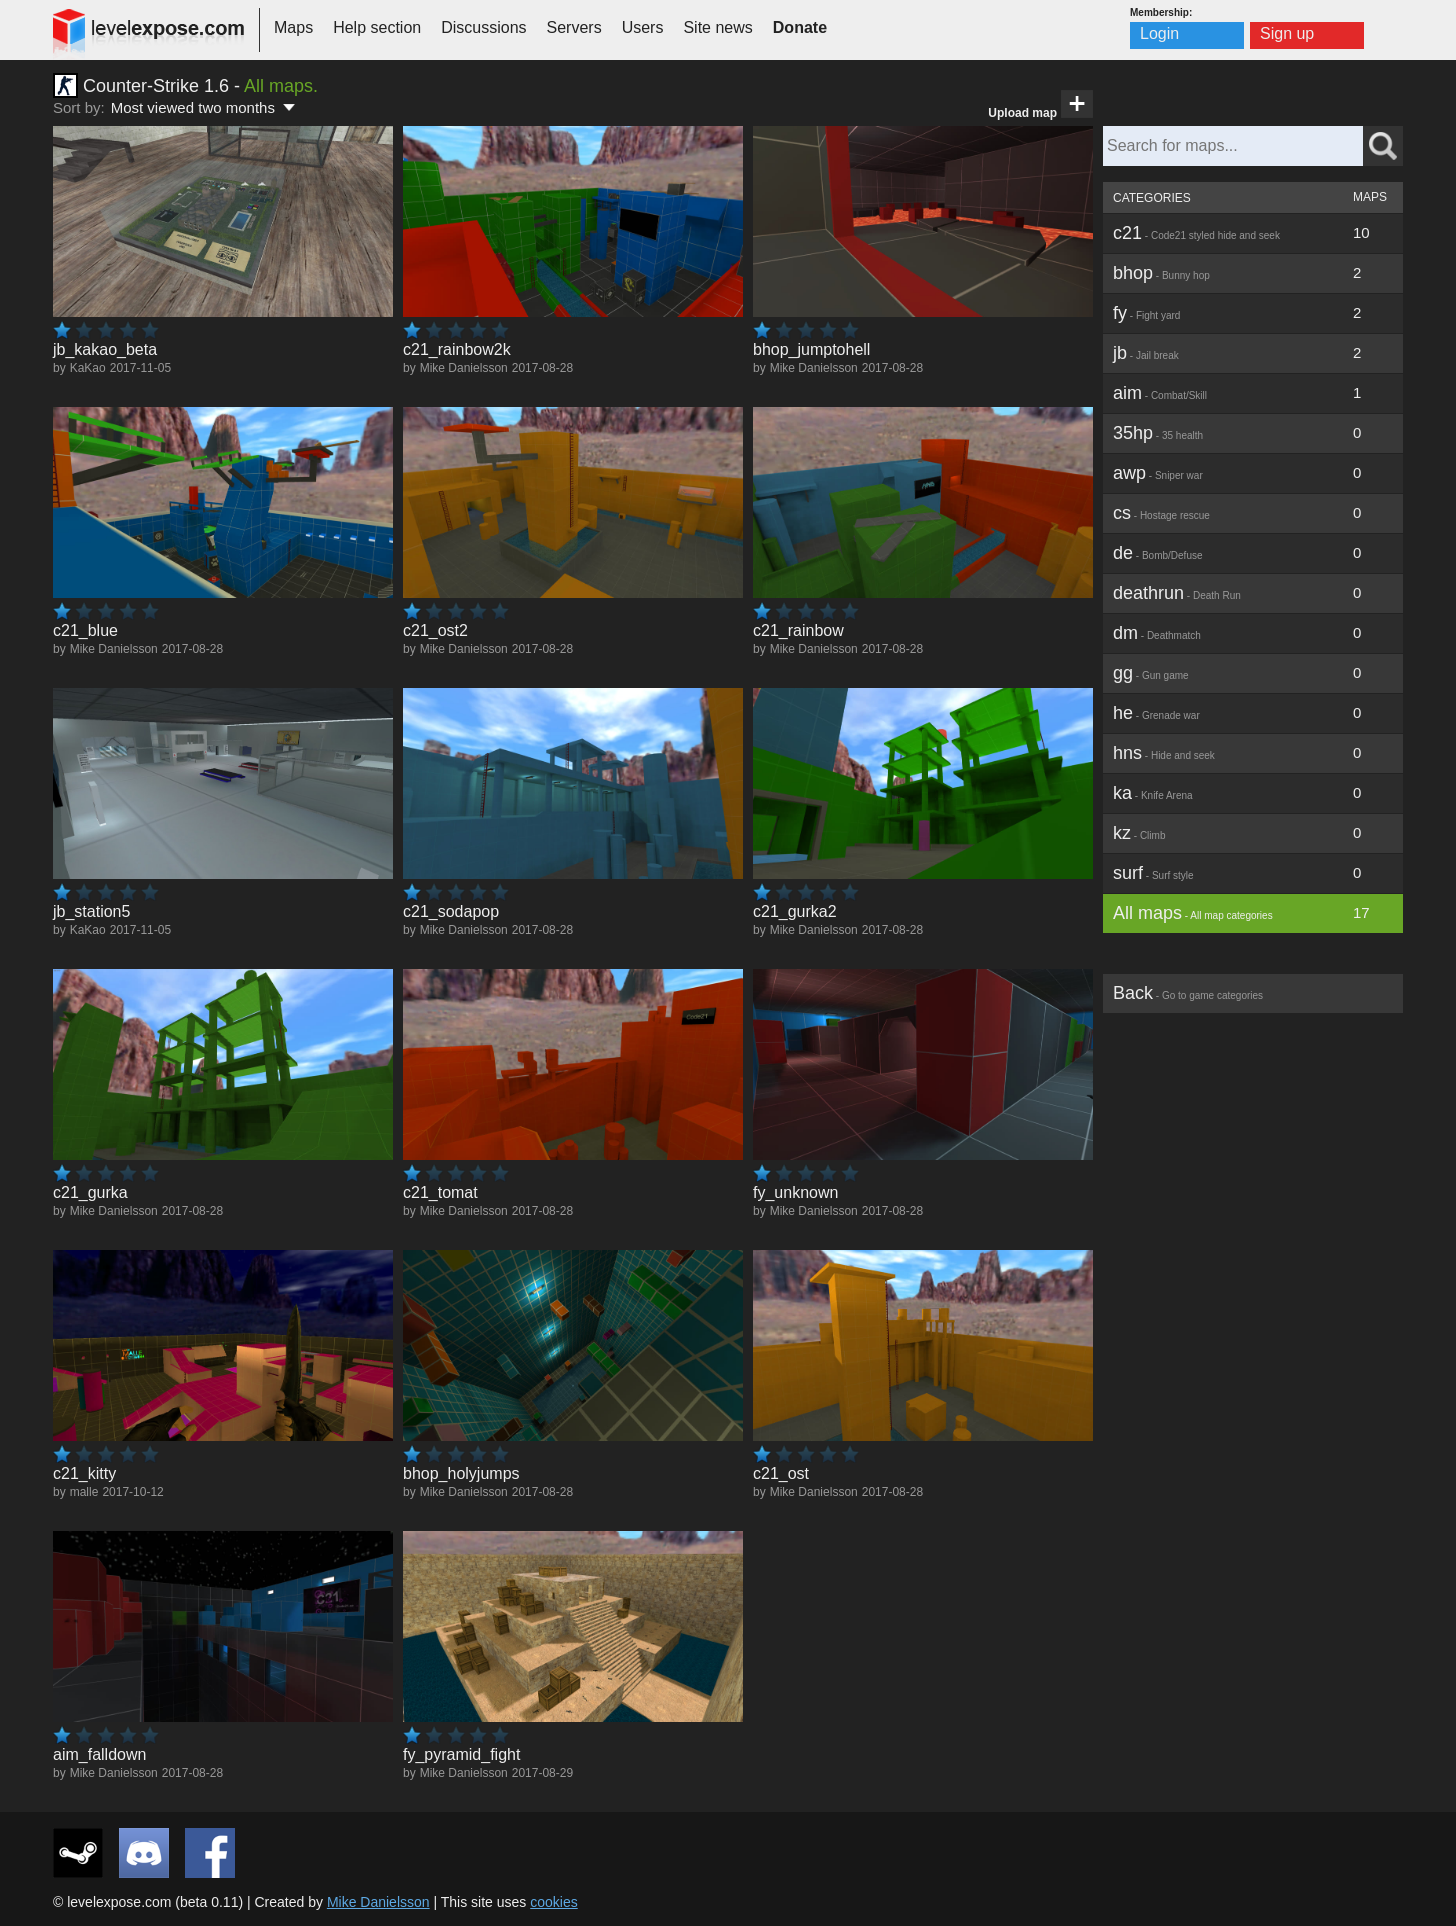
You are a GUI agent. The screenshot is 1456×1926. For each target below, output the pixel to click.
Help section (377, 27)
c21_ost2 (435, 630)
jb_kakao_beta (105, 349)
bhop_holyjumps (461, 1473)
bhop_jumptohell (811, 349)
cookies (553, 1902)
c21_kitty (84, 1473)
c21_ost (781, 1473)
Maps (293, 27)
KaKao (88, 368)
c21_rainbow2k (457, 349)
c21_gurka (90, 1192)
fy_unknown (795, 1192)
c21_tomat (440, 1192)
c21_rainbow (798, 630)
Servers (574, 27)
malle (84, 1492)
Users (643, 27)
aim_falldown (99, 1754)
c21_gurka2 (795, 911)
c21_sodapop (451, 911)
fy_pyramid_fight (461, 1754)
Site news (717, 27)
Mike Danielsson (464, 368)
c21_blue (85, 630)
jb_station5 (91, 911)
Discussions (483, 27)
